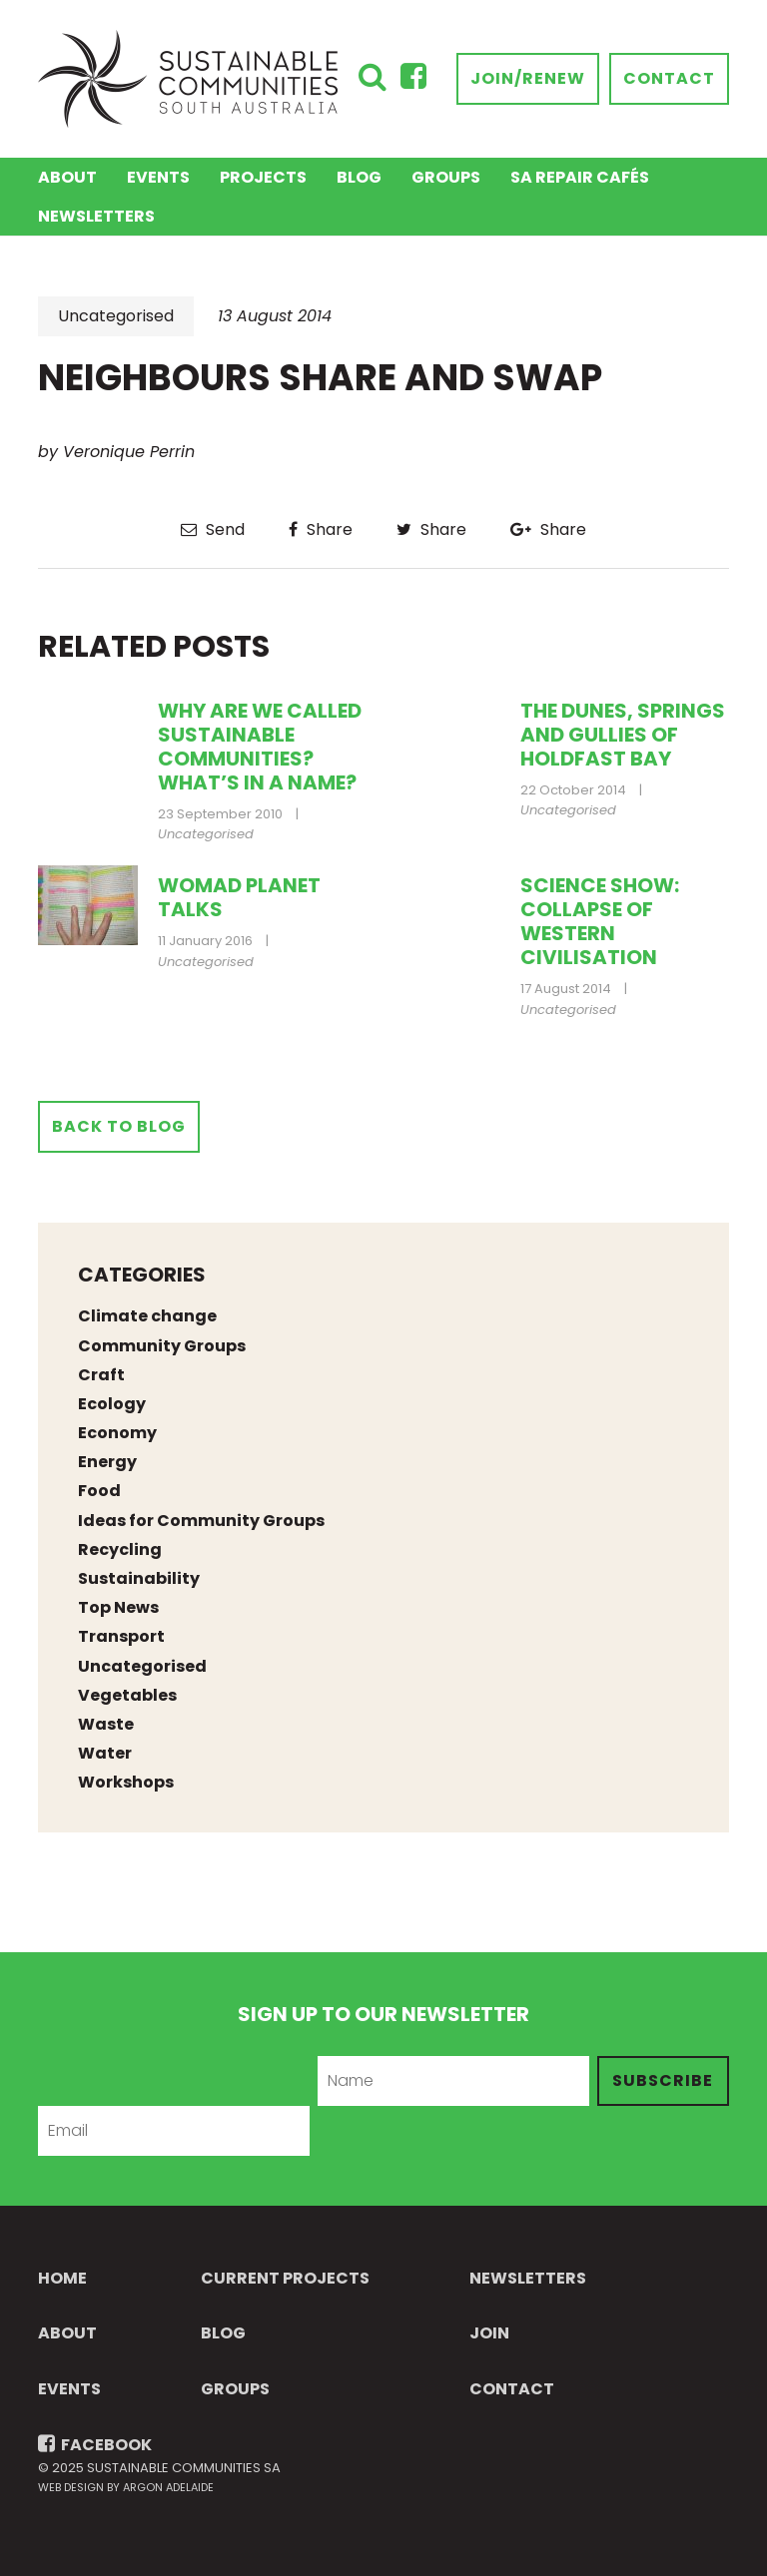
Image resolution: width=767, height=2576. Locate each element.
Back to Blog (119, 1126)
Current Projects (285, 2278)
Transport (121, 1636)
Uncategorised (116, 315)
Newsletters (96, 216)
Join (489, 2332)
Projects (263, 177)
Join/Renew (527, 78)
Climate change (147, 1315)
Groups (445, 177)
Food (99, 1490)
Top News (118, 1607)
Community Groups (162, 1345)
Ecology (112, 1403)
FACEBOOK (95, 2444)
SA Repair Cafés (579, 177)
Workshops (126, 1782)
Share (321, 529)
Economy (117, 1432)
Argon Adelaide (168, 2487)
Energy (107, 1461)
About (67, 177)
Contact (669, 78)
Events (158, 177)
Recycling (120, 1549)
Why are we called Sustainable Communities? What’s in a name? (260, 746)
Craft (101, 1374)
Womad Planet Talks (239, 897)
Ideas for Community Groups (201, 1520)
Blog (359, 177)
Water (105, 1753)
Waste (106, 1724)
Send (213, 529)
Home (62, 2278)
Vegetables (127, 1695)
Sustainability (139, 1578)
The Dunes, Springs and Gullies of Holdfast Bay (622, 735)
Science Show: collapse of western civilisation (599, 921)
